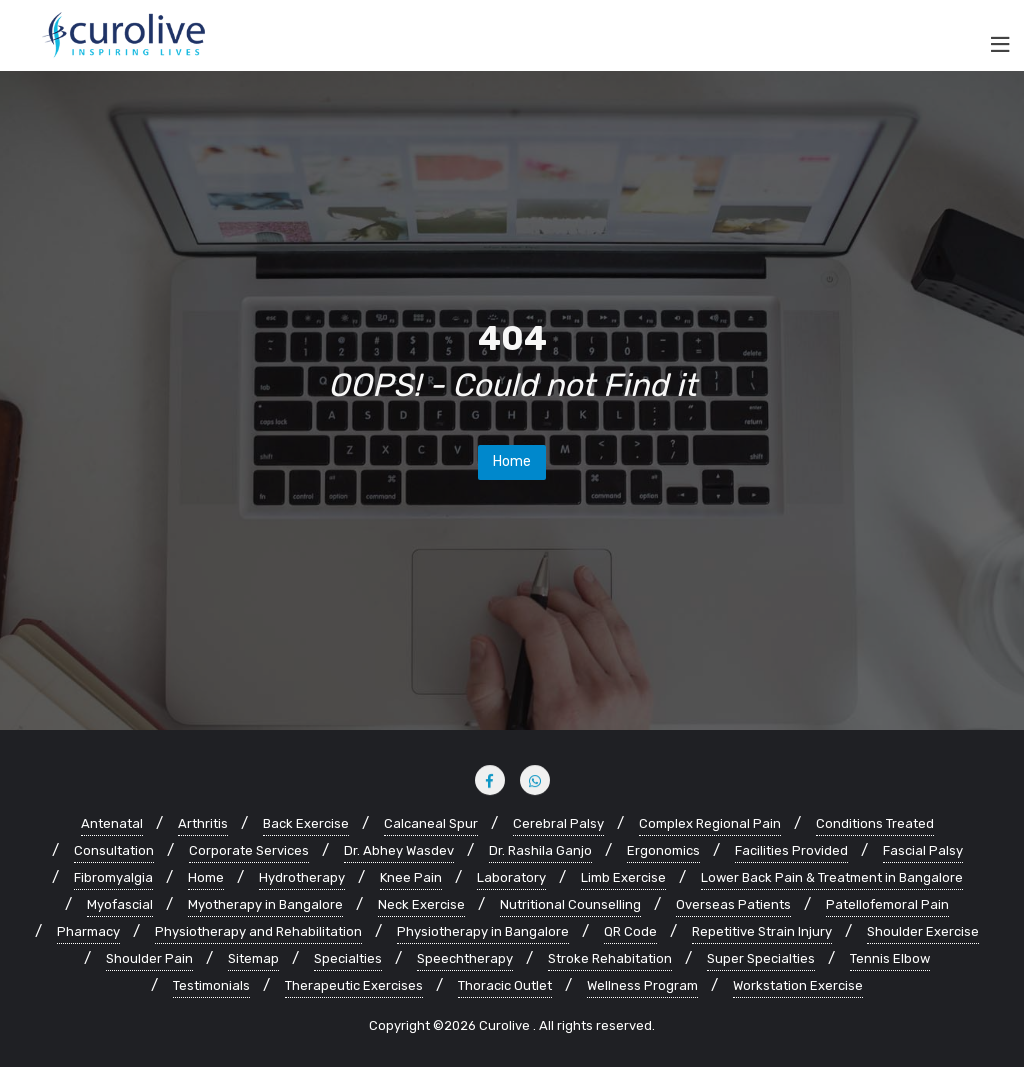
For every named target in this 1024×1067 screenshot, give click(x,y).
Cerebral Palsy (558, 823)
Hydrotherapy (302, 877)
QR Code (630, 931)
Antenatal (112, 823)
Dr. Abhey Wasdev (399, 850)
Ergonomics (663, 850)
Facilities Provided (791, 850)
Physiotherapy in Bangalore (483, 931)
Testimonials (211, 985)
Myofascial (120, 904)
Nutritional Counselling (570, 904)
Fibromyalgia (113, 877)
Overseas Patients (733, 904)
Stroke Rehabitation (610, 958)
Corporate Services (249, 850)
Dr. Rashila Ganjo (540, 850)
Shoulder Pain (149, 958)
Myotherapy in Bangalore (265, 904)
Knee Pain (411, 877)
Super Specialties (761, 958)
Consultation (114, 850)
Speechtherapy (465, 958)
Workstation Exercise (798, 985)
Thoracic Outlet (505, 985)
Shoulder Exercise (923, 931)
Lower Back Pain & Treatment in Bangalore (832, 877)
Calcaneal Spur (431, 823)
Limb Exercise (623, 877)
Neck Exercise (421, 904)
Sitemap (253, 958)
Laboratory (511, 877)
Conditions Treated (875, 823)
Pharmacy (88, 931)
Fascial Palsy (923, 850)
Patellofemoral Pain (887, 904)
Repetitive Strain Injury (762, 931)
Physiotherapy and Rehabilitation (258, 931)
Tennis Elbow (890, 958)
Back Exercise (306, 823)
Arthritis (203, 823)
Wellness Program (642, 985)
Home (512, 461)
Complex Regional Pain (710, 823)
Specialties (348, 958)
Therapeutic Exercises (354, 985)
